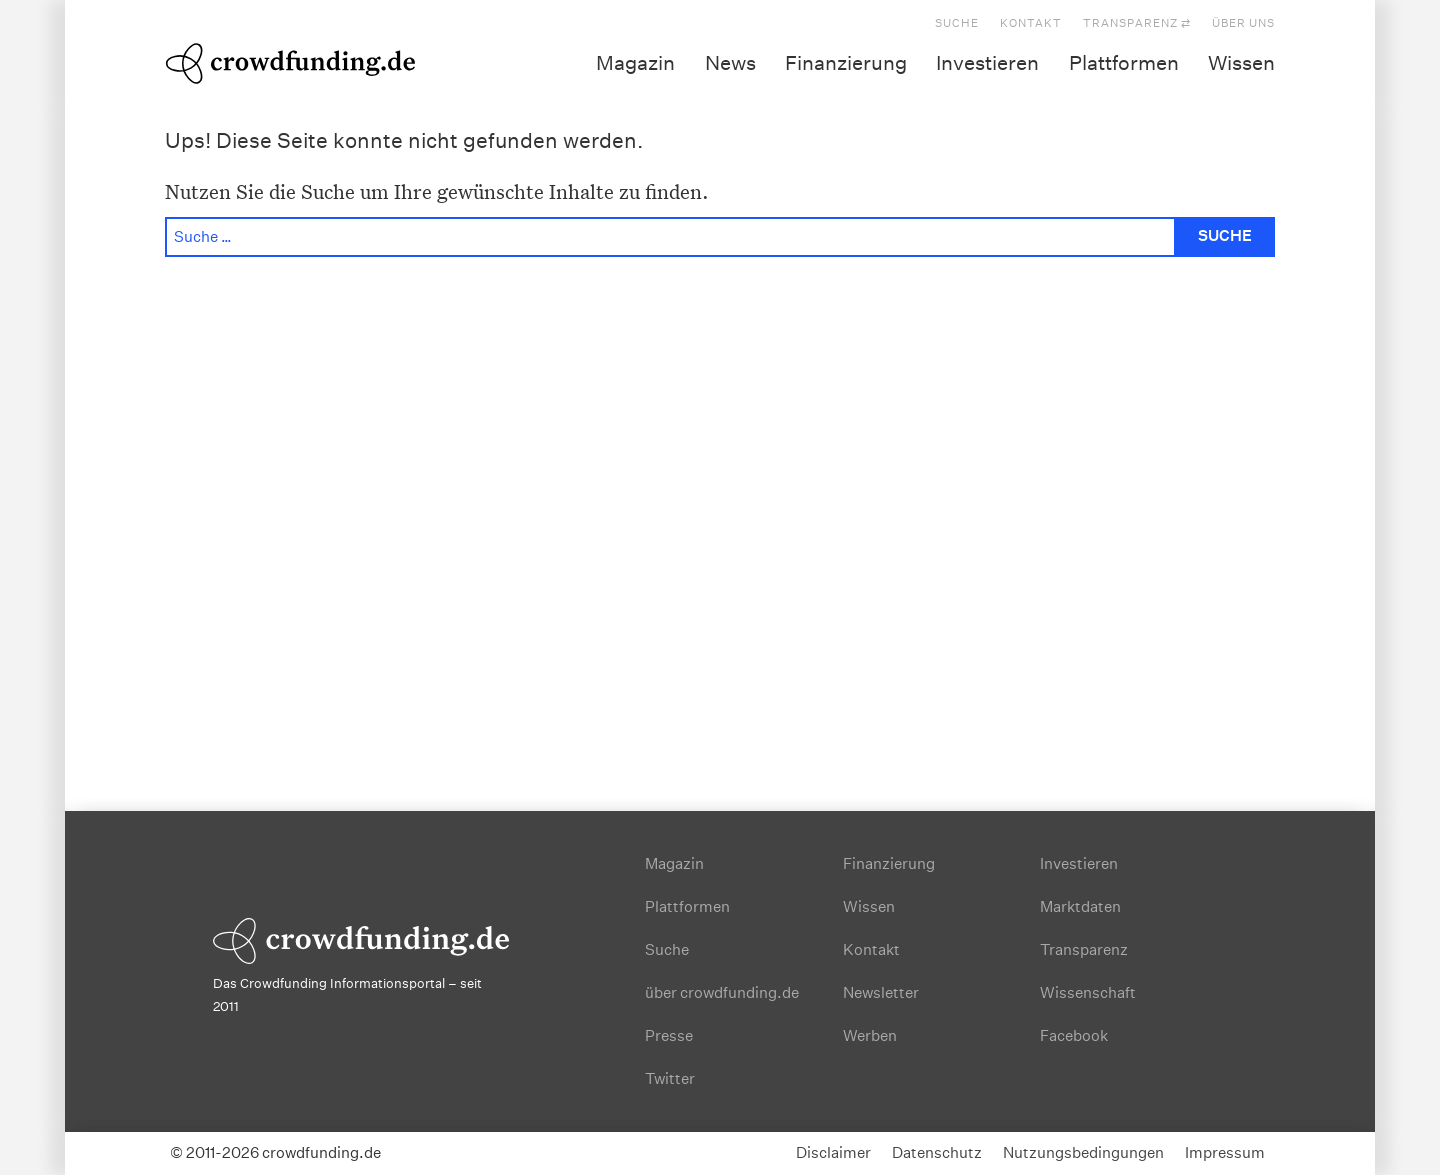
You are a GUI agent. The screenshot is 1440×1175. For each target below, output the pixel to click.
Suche (957, 23)
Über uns (1243, 23)
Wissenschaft (1088, 992)
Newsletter (881, 992)
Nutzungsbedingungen (1083, 1152)
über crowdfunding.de (722, 992)
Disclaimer (833, 1152)
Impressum (1225, 1152)
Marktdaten (1080, 906)
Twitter (670, 1078)
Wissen (1241, 63)
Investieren (987, 63)
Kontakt (1031, 23)
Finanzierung (846, 63)
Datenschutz (937, 1152)
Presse (669, 1035)
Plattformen (1124, 63)
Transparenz (1084, 949)
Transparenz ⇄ (1137, 23)
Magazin (635, 63)
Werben (870, 1035)
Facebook (1074, 1035)
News (730, 63)
